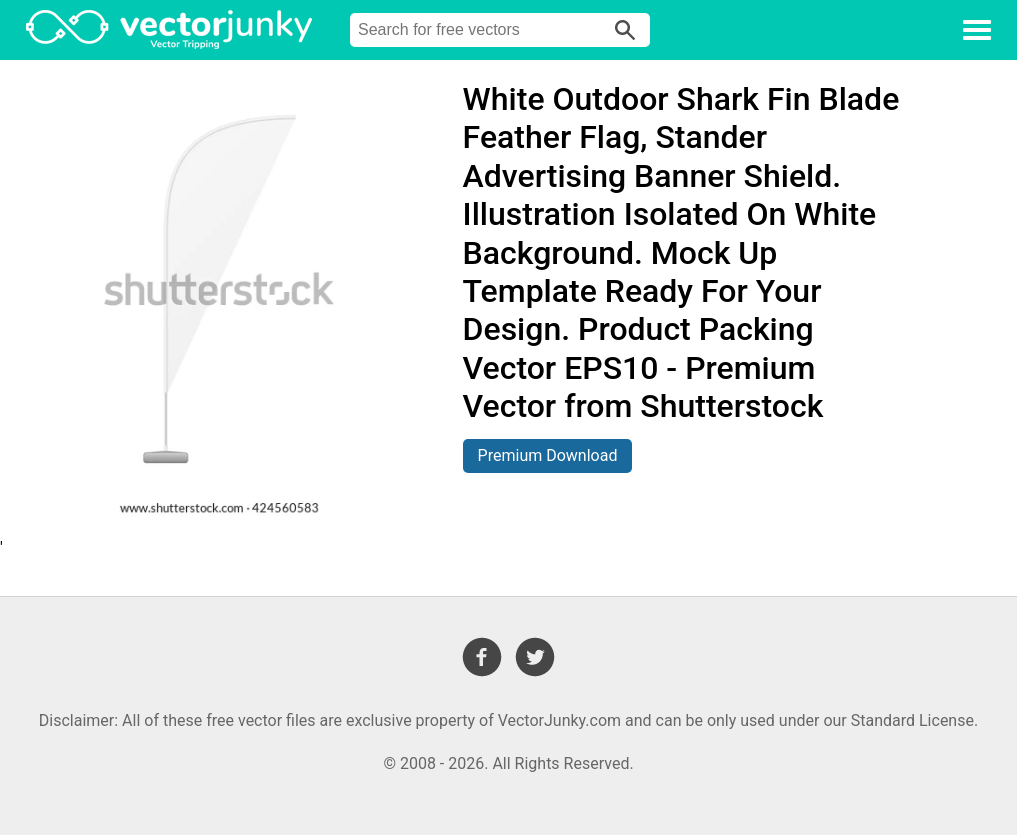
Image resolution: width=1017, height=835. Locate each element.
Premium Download (548, 455)
